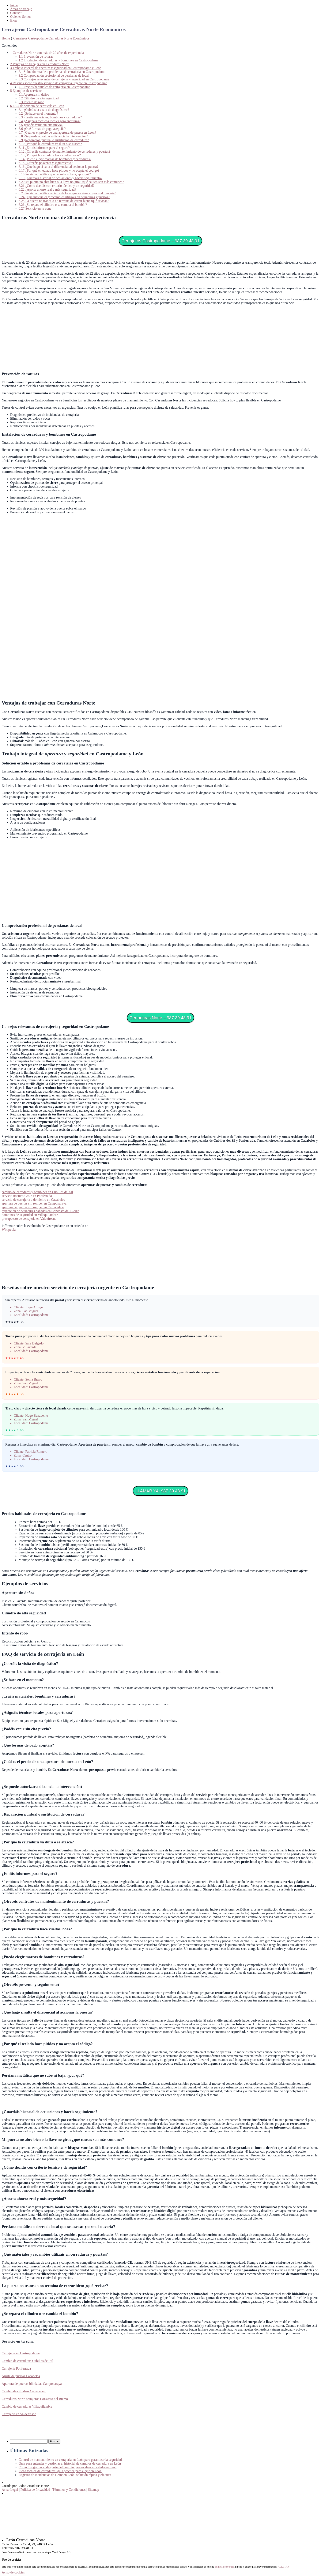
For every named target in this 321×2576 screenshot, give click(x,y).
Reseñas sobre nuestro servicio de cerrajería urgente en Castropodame (58, 83)
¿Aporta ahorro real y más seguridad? (47, 189)
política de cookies (224, 2566)
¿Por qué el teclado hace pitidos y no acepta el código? (59, 170)
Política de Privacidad (35, 2489)
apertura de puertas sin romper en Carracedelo (33, 1207)
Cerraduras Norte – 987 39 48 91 (160, 1017)
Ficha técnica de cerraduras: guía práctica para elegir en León (60, 2471)
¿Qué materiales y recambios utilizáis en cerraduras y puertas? (64, 197)
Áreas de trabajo (21, 9)
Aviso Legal (10, 2489)
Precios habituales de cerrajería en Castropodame (54, 87)
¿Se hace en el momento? (38, 113)
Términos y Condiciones (69, 2489)
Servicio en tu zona (35, 208)
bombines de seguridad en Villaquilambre (30, 1215)
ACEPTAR (283, 2566)
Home (6, 38)
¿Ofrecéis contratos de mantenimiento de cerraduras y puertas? (64, 151)
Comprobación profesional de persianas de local (54, 75)
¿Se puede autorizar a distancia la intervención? (53, 136)
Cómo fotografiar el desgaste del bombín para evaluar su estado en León (67, 2467)
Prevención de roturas (36, 56)
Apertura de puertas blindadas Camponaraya (32, 2383)
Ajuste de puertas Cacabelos (21, 2376)
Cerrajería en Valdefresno (19, 2414)
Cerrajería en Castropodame (20, 2353)
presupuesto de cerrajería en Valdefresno (29, 1218)
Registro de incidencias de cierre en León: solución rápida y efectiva (65, 2475)
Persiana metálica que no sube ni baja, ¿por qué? (55, 174)
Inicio (14, 5)
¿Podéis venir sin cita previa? (41, 125)
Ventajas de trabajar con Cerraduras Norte (39, 64)
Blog (13, 20)
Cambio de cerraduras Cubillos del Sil (27, 2361)
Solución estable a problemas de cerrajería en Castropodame (62, 71)
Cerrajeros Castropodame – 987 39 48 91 (160, 240)
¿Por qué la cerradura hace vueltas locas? (50, 155)
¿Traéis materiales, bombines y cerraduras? (50, 117)
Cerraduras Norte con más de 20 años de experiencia (47, 52)
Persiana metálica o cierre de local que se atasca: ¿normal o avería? (67, 193)
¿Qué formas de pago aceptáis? (42, 128)
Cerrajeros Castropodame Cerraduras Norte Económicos (51, 38)
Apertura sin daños (34, 94)
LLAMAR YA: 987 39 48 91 (160, 1491)
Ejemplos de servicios (26, 90)
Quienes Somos (20, 16)
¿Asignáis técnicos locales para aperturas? (49, 121)
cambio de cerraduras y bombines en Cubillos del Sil (37, 1192)
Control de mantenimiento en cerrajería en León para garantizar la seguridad (70, 2459)
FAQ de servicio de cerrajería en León (37, 106)
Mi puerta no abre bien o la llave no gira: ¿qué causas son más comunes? (71, 182)
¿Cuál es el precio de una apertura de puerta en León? (57, 132)
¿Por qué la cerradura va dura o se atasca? (50, 144)
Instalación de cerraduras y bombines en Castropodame (58, 60)
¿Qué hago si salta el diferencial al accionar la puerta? (58, 166)
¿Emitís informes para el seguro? (44, 147)
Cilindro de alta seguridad (39, 98)
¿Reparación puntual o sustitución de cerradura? (54, 140)
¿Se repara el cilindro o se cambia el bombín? (53, 204)
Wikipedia (9, 1229)
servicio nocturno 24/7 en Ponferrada (27, 1196)
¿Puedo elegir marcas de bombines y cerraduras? (55, 159)
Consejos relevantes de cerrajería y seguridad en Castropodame (64, 79)
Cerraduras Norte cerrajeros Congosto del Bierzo (35, 2399)
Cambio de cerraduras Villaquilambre (27, 2406)
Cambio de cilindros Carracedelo (24, 2391)
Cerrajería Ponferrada (16, 2368)
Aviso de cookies (13, 2572)
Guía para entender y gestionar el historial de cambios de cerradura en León (70, 2463)
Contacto (16, 13)
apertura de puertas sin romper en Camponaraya (34, 1203)
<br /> (160, 881)
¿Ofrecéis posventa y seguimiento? (45, 163)
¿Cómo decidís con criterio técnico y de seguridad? (56, 185)
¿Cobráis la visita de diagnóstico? (44, 109)
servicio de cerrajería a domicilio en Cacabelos (33, 1199)
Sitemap (93, 2489)
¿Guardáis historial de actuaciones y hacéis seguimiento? (60, 178)
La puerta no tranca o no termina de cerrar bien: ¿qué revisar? (64, 201)
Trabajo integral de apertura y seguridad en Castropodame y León (55, 68)
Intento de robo (31, 102)
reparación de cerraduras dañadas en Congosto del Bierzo (40, 1211)
